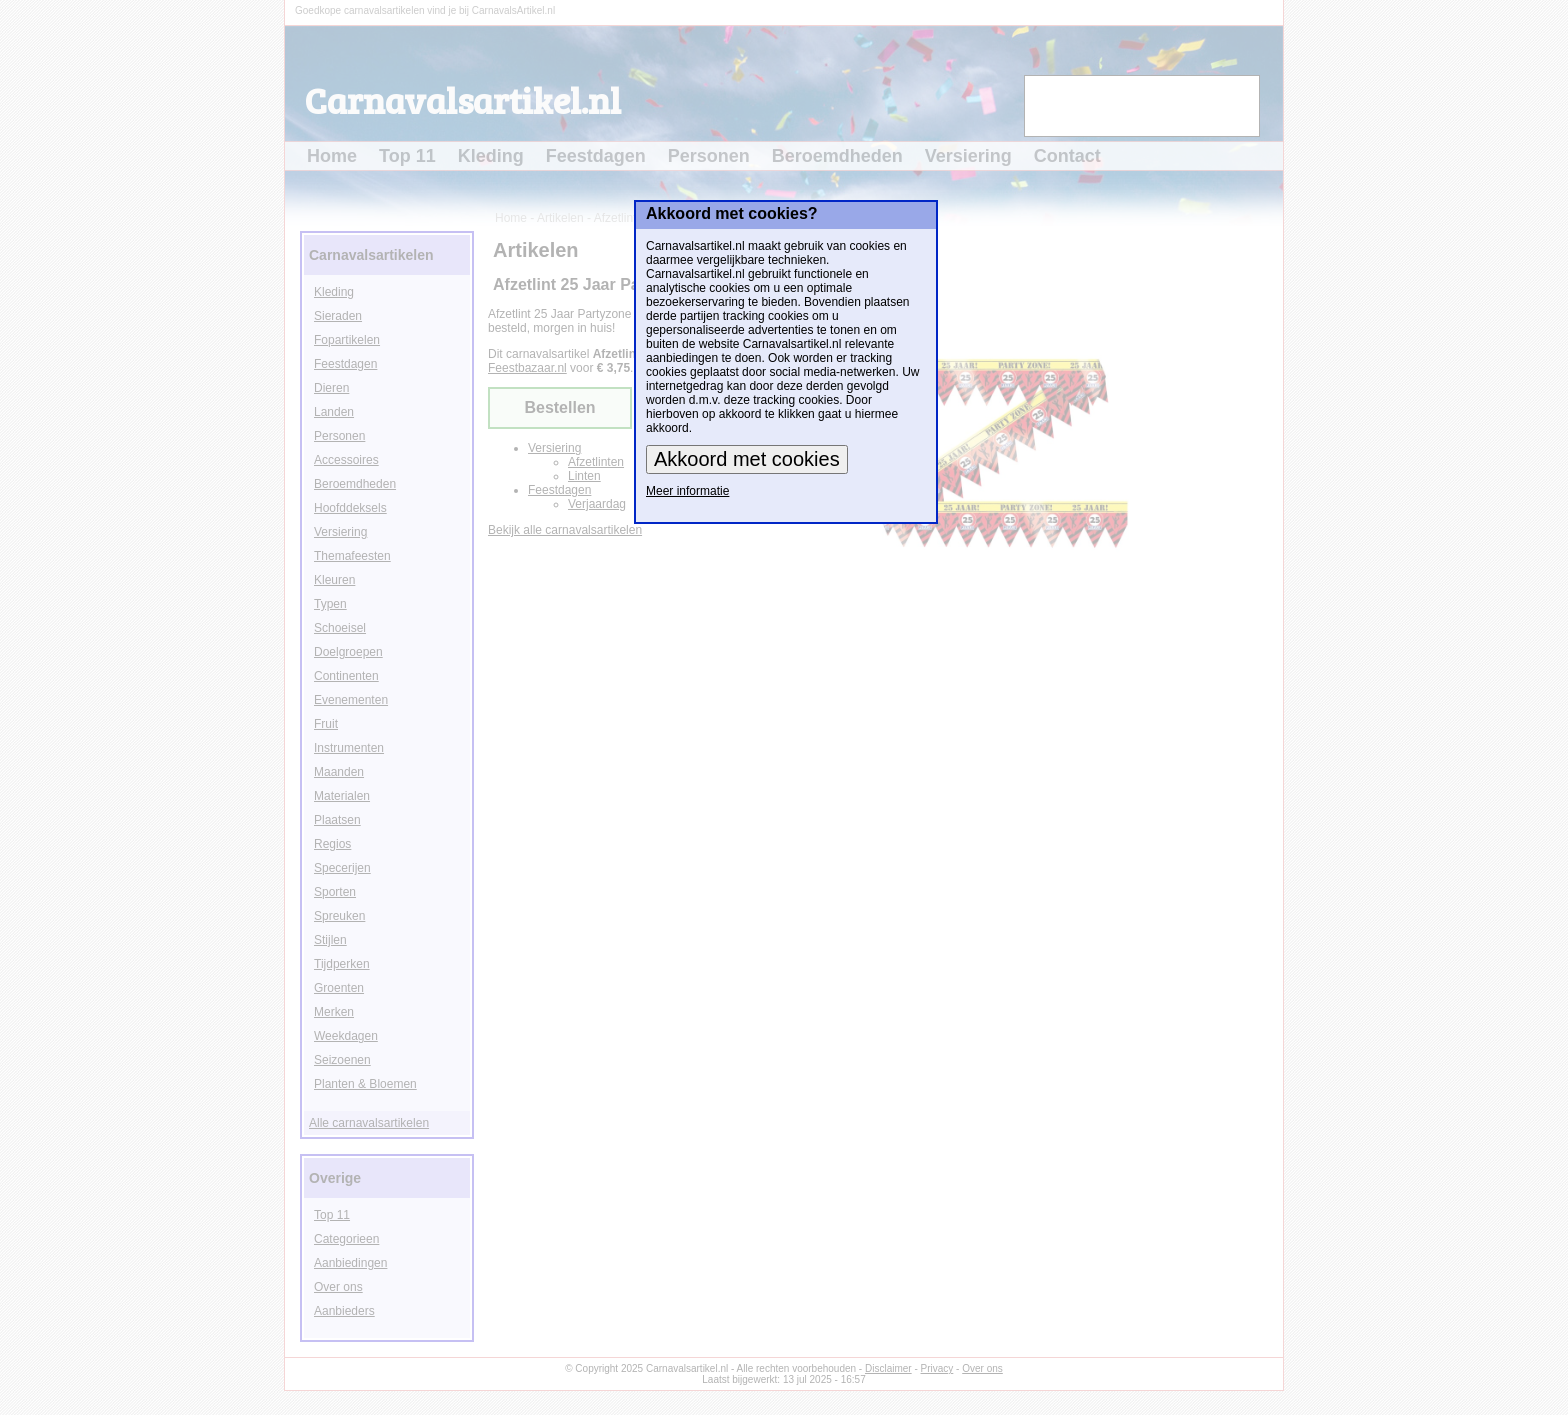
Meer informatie (687, 491)
